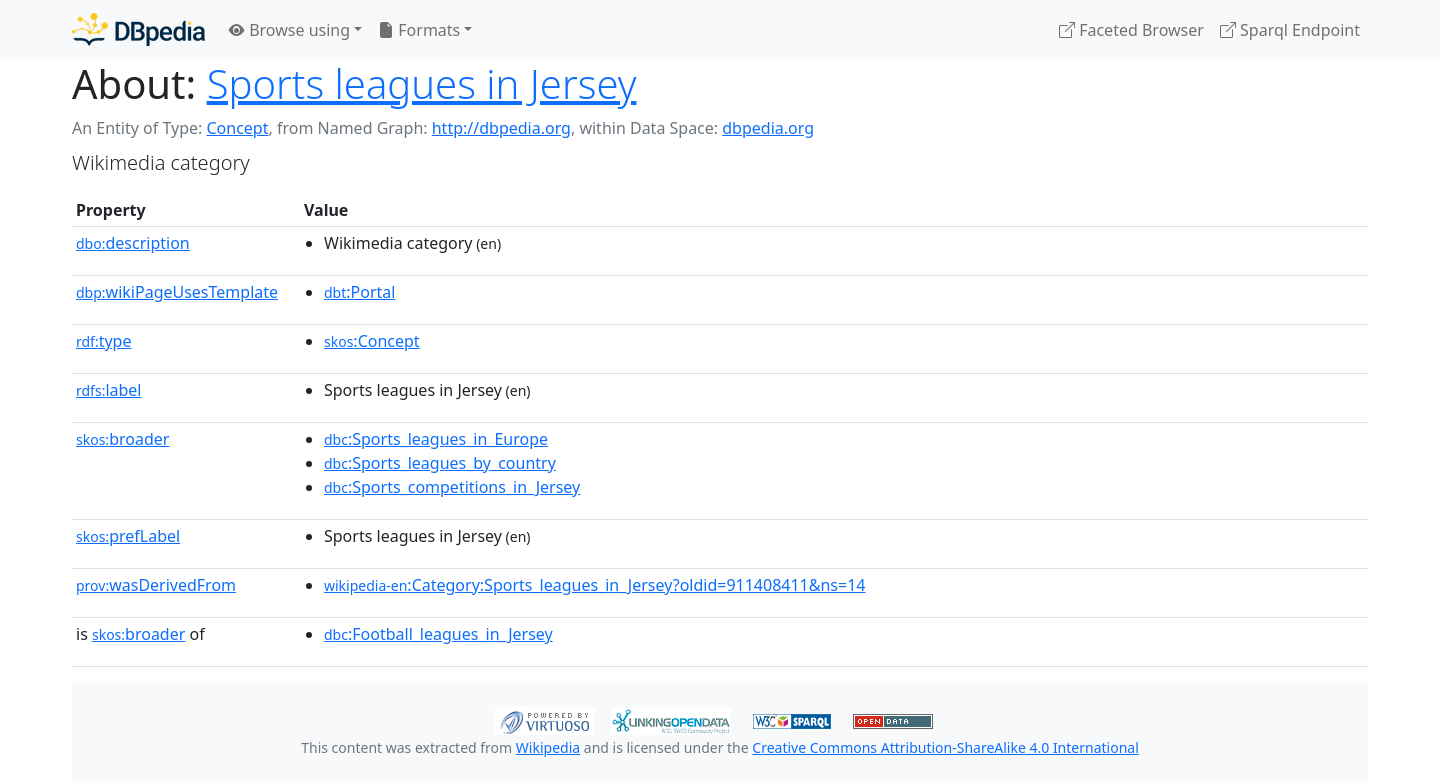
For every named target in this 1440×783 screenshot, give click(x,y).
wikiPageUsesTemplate (177, 292)
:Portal (359, 292)
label (109, 390)
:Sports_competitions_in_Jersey (452, 487)
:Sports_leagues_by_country (440, 463)
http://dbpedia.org (501, 128)
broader (122, 439)
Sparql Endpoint (1290, 30)
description (133, 243)
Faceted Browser (1131, 30)
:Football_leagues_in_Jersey (438, 634)
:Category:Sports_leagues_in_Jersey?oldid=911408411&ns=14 (595, 585)
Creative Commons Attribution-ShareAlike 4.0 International (945, 747)
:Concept (372, 341)
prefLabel (128, 536)
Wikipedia (548, 747)
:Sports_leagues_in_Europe (436, 439)
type (104, 341)
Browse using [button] (289, 30)
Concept (237, 128)
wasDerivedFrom (156, 585)
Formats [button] (419, 30)
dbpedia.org (768, 128)
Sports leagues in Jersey (422, 83)
